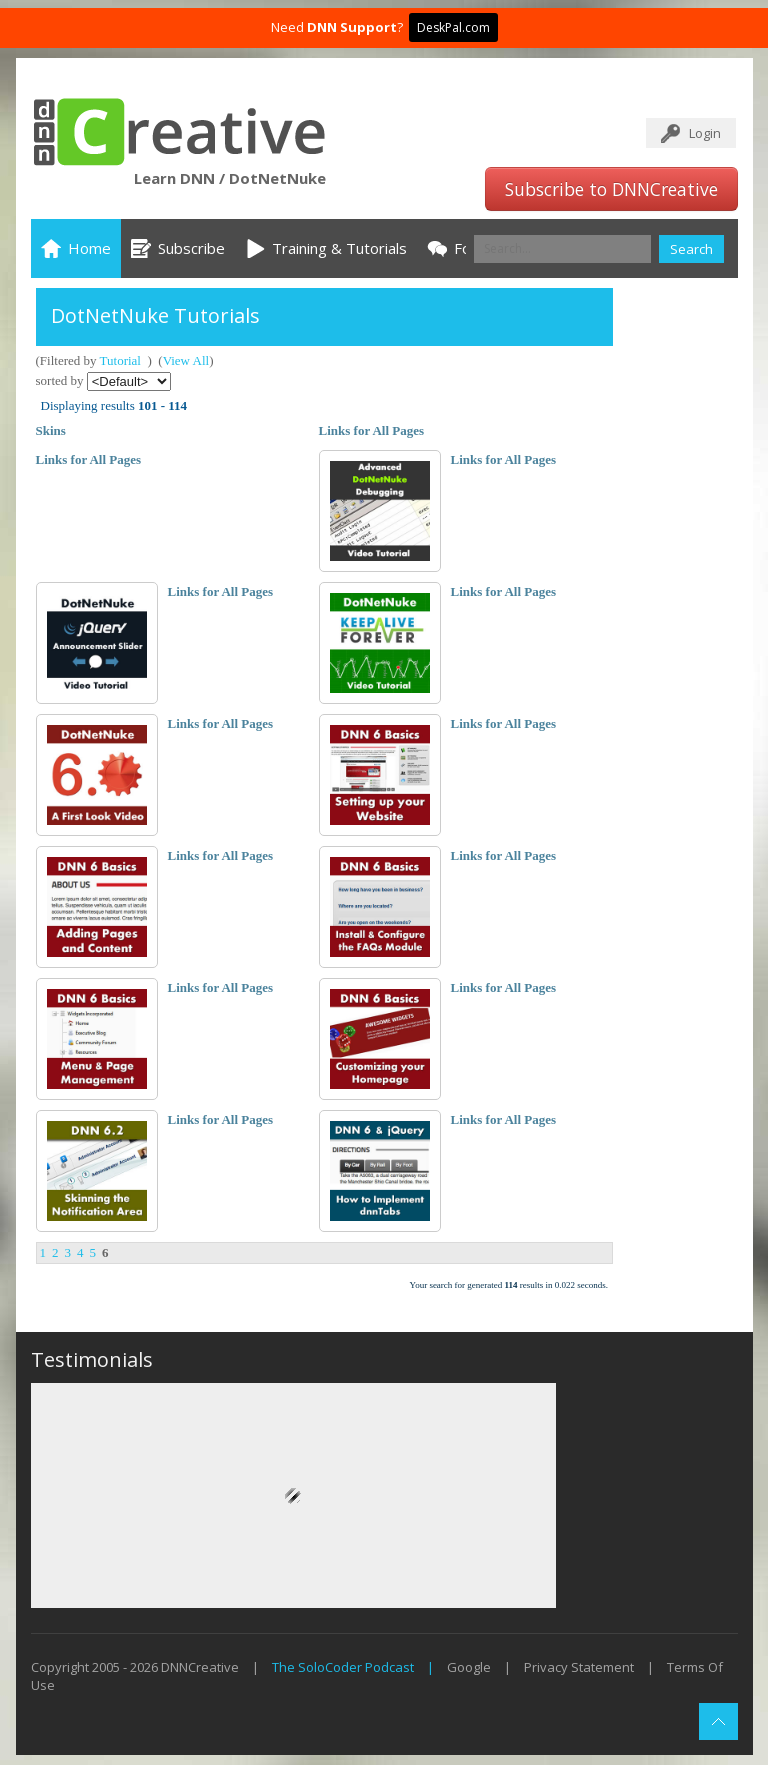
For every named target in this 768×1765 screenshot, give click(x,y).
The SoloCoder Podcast (343, 1667)
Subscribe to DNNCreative (611, 189)
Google (469, 1667)
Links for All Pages (372, 430)
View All (186, 360)
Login (705, 133)
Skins (51, 430)
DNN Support (352, 27)
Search (691, 249)
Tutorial (120, 360)
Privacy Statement (579, 1667)
